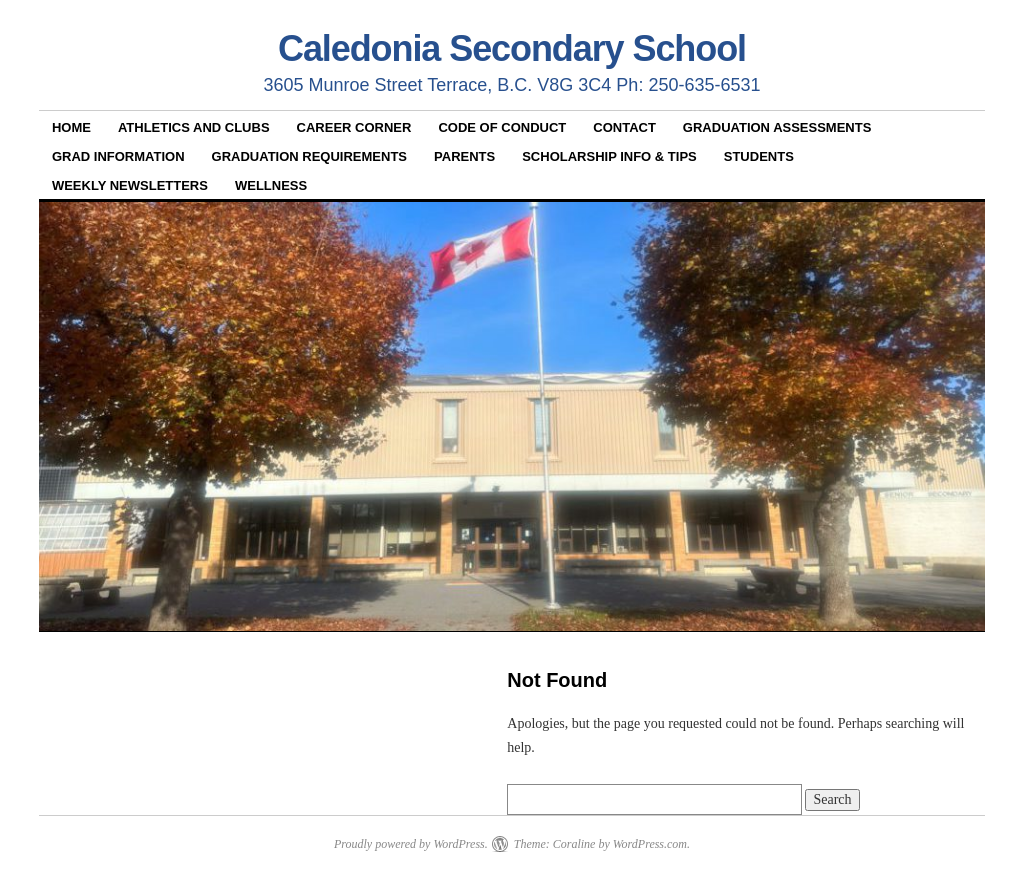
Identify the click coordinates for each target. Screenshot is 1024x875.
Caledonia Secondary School (512, 48)
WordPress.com (650, 844)
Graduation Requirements (309, 156)
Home (71, 127)
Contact (624, 127)
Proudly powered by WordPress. (411, 844)
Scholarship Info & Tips (609, 156)
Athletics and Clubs (194, 127)
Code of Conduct (502, 127)
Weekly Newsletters (130, 185)
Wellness (271, 185)
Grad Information (118, 156)
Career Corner (354, 127)
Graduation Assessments (777, 127)
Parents (464, 156)
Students (759, 156)
